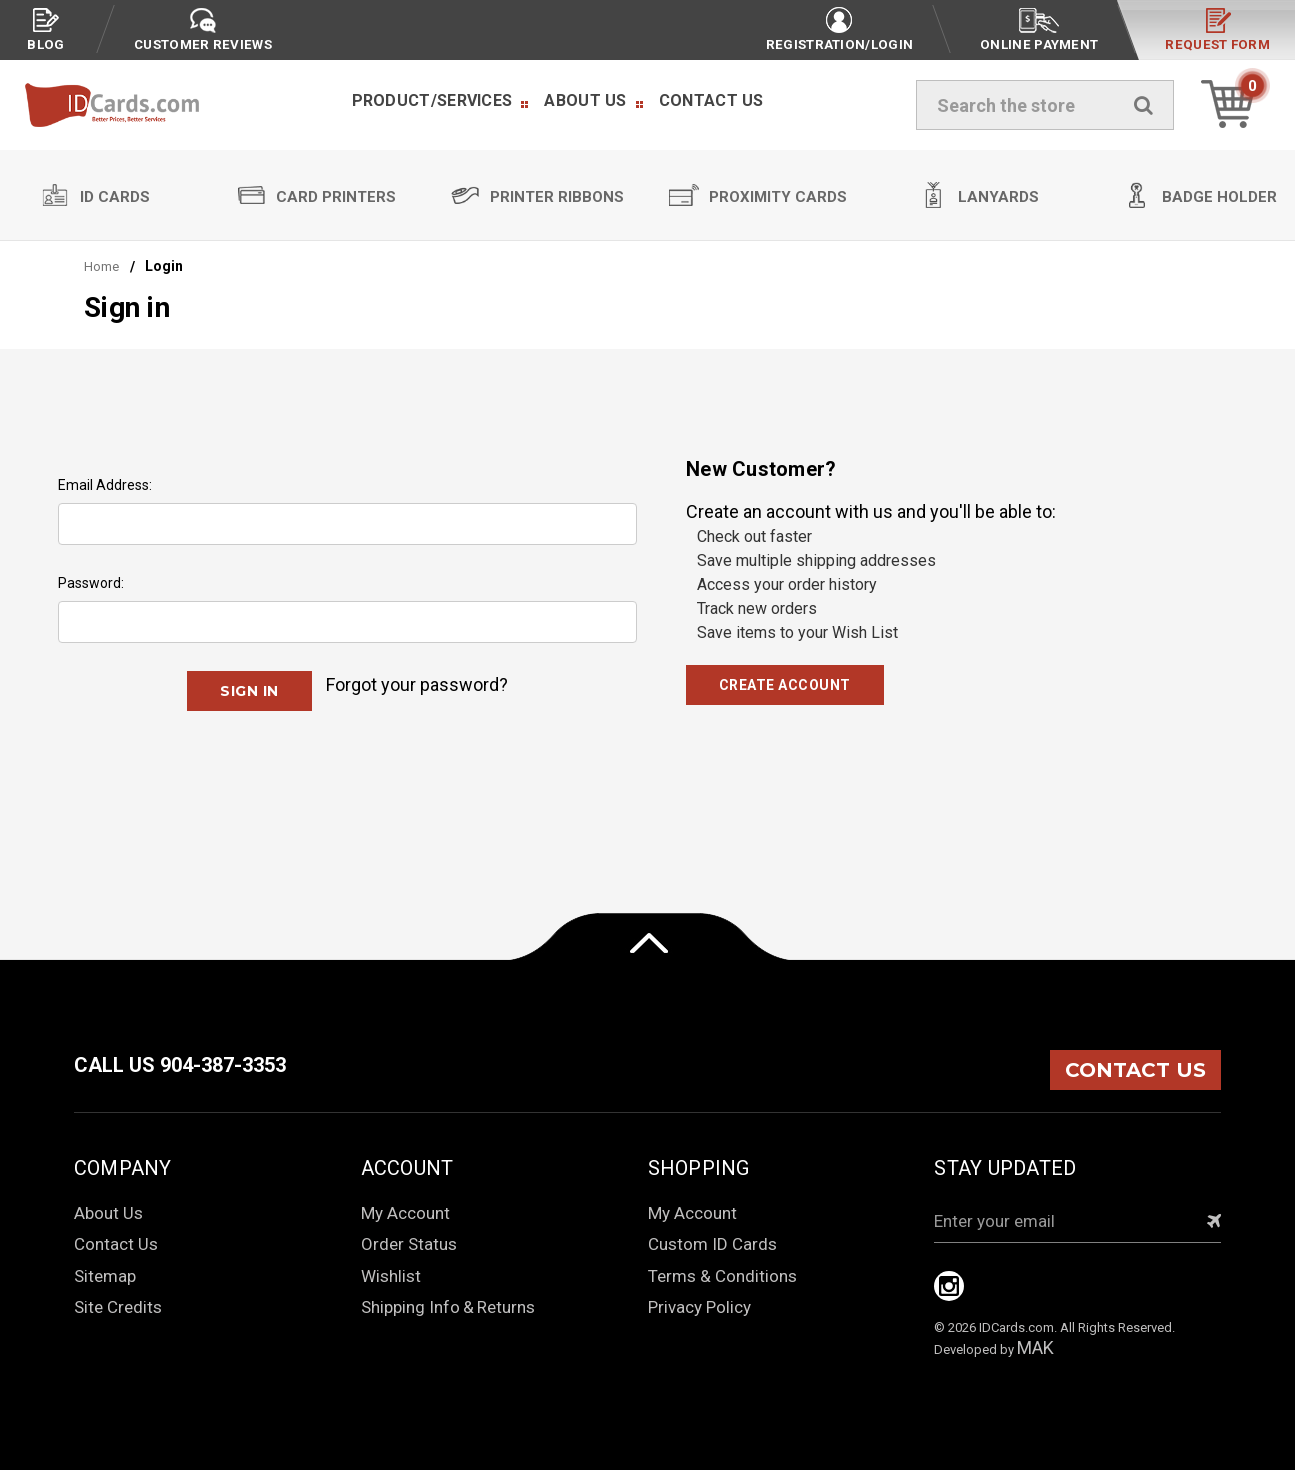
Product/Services (432, 100)
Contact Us (711, 100)
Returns (506, 1307)
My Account (405, 1213)
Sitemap (105, 1276)
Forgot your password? (417, 684)
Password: (91, 583)
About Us (585, 100)
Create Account (785, 685)
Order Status (409, 1244)
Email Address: (105, 485)
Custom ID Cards (712, 1244)
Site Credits (118, 1307)
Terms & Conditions (722, 1276)
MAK (1035, 1347)
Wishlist (391, 1276)
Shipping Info (410, 1307)
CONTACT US (1135, 1070)
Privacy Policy (699, 1307)
